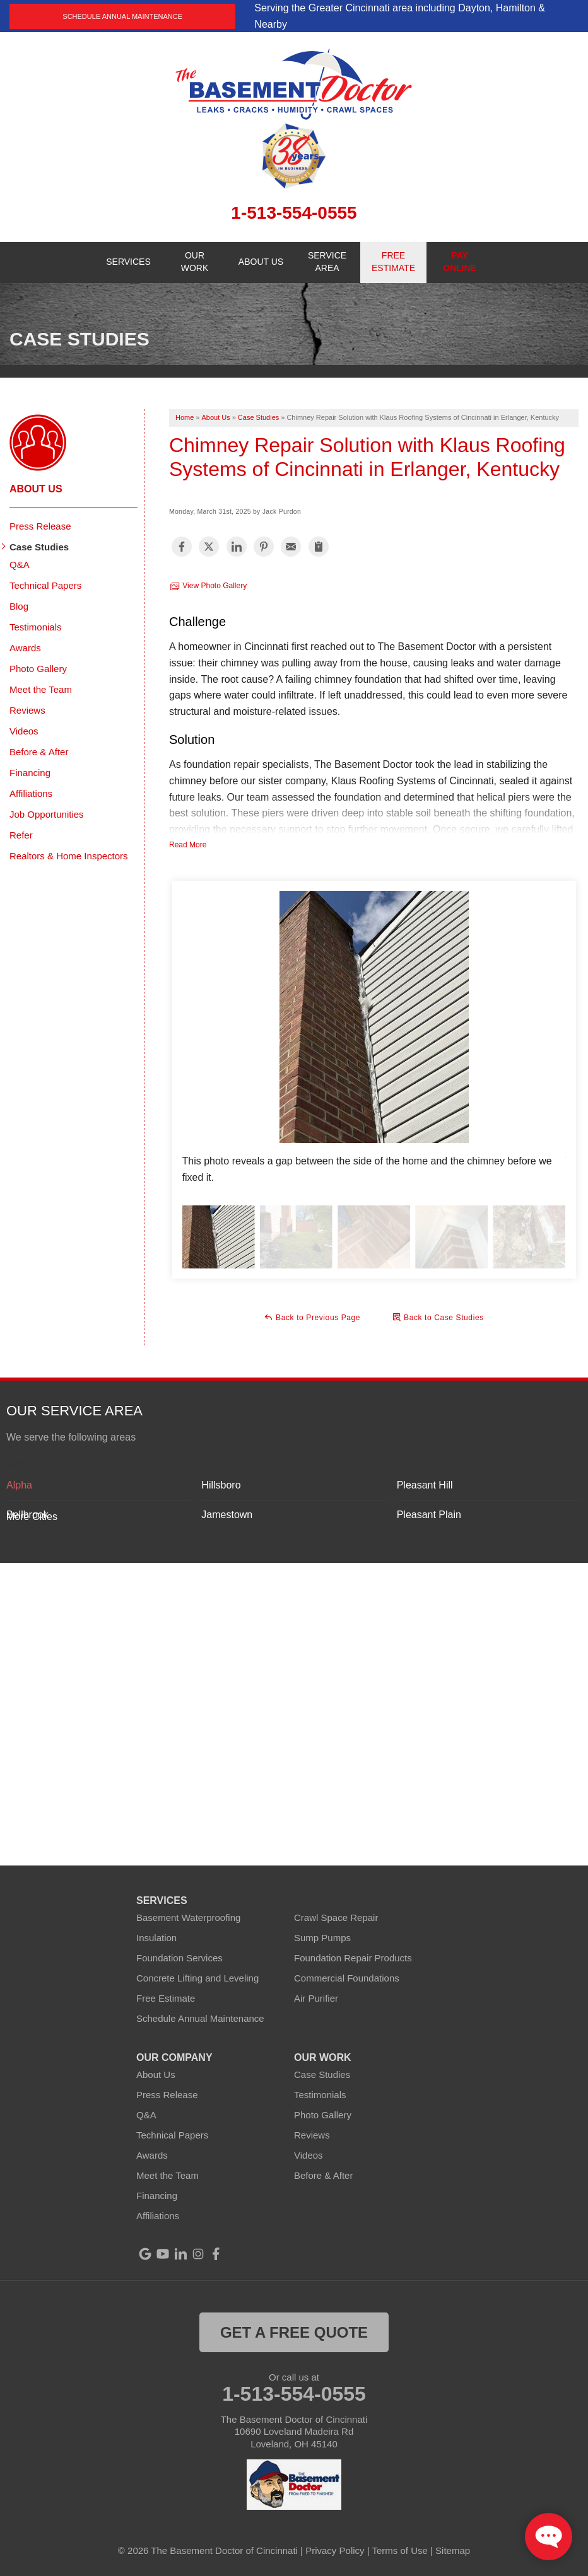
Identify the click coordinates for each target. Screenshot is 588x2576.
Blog (18, 606)
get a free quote (294, 2332)
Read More (187, 844)
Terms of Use (400, 2550)
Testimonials (35, 627)
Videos (23, 731)
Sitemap (452, 2550)
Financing (29, 772)
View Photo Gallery (208, 586)
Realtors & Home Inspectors (68, 855)
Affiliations (30, 793)
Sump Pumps (322, 1937)
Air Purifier (316, 1998)
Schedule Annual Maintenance (122, 16)
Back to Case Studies (438, 1317)
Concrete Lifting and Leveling (197, 1978)
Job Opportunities (46, 814)
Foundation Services (179, 1957)
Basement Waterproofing (188, 1917)
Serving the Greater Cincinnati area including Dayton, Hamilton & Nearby (399, 16)
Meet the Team (40, 689)
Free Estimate (165, 1998)
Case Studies (39, 547)
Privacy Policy (334, 2550)
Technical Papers (45, 585)
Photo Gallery (38, 668)
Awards (25, 647)
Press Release (40, 526)
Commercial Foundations (346, 1978)
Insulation (156, 1937)
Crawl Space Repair (336, 1917)
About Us (35, 489)
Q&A (19, 564)
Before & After (38, 751)
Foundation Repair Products (353, 1957)
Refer (21, 835)
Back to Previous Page (312, 1317)
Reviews (27, 710)
